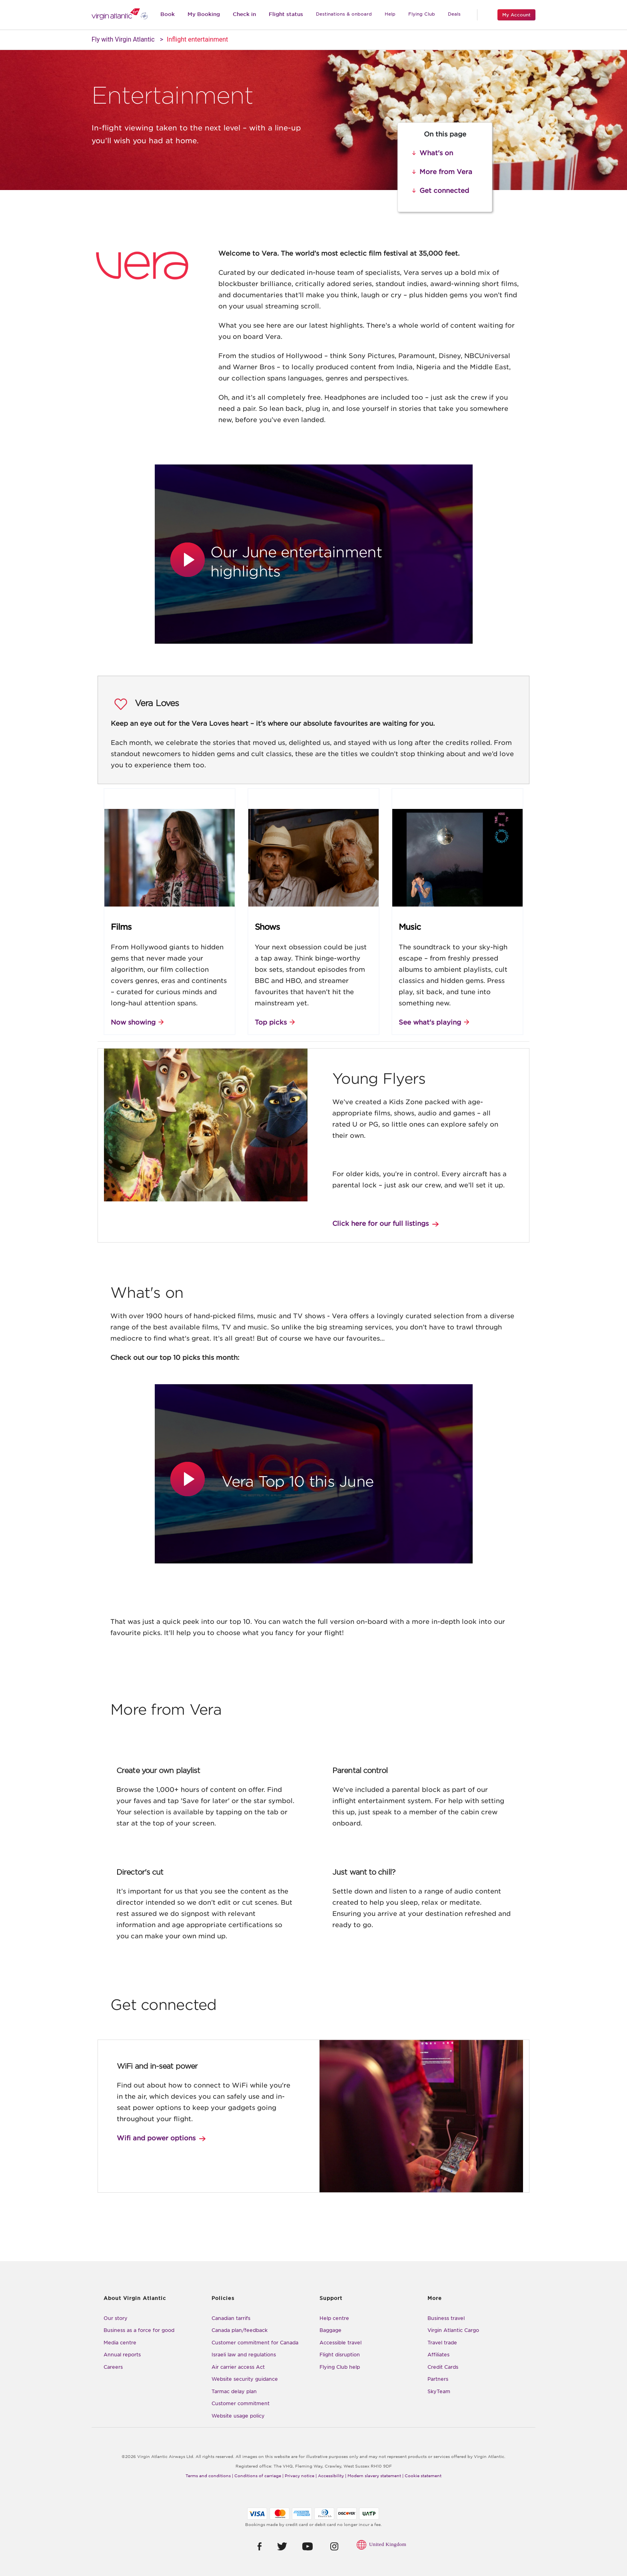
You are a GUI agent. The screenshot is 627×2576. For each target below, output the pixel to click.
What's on (436, 153)
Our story (116, 2318)
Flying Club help (339, 2367)
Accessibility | (332, 2475)
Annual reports (122, 2355)
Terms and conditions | (209, 2475)
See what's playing (430, 1022)
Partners (437, 2379)
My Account (516, 15)
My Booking (204, 14)
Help (390, 14)
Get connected (444, 190)
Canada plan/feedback (240, 2330)
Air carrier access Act (238, 2367)
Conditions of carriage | (259, 2475)
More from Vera (445, 172)
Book (167, 14)
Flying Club (421, 14)
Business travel (446, 2318)
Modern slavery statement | (375, 2475)
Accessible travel (340, 2343)
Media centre (120, 2343)
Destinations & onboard (344, 14)
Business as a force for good (139, 2330)
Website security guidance (245, 2379)
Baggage (330, 2330)
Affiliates (438, 2355)
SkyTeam (438, 2391)
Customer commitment (241, 2403)
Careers (113, 2367)
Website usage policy (238, 2416)
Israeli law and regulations (244, 2355)
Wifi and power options (156, 2138)
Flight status (286, 14)
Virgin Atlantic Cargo (453, 2330)
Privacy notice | (301, 2475)
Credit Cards (442, 2367)
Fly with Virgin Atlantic (123, 39)
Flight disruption (339, 2355)
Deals (454, 14)
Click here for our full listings (380, 1223)
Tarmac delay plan (234, 2391)
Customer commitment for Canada (255, 2343)
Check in (244, 14)
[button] (189, 560)
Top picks (271, 1022)
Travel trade (442, 2343)
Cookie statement (423, 2475)
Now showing (133, 1022)
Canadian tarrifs (231, 2318)
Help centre (334, 2318)
